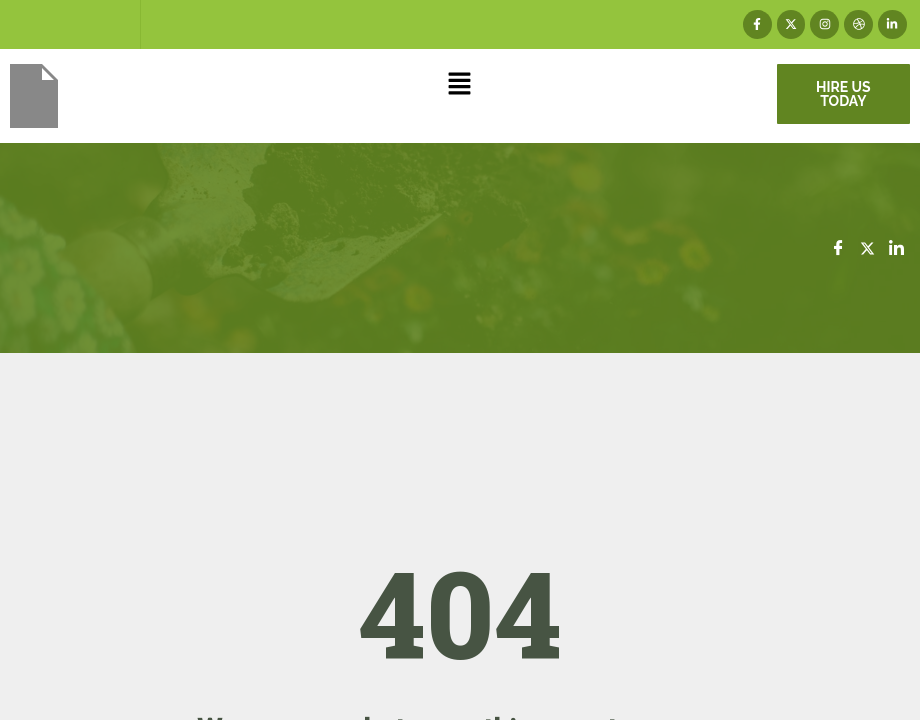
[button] (460, 86)
